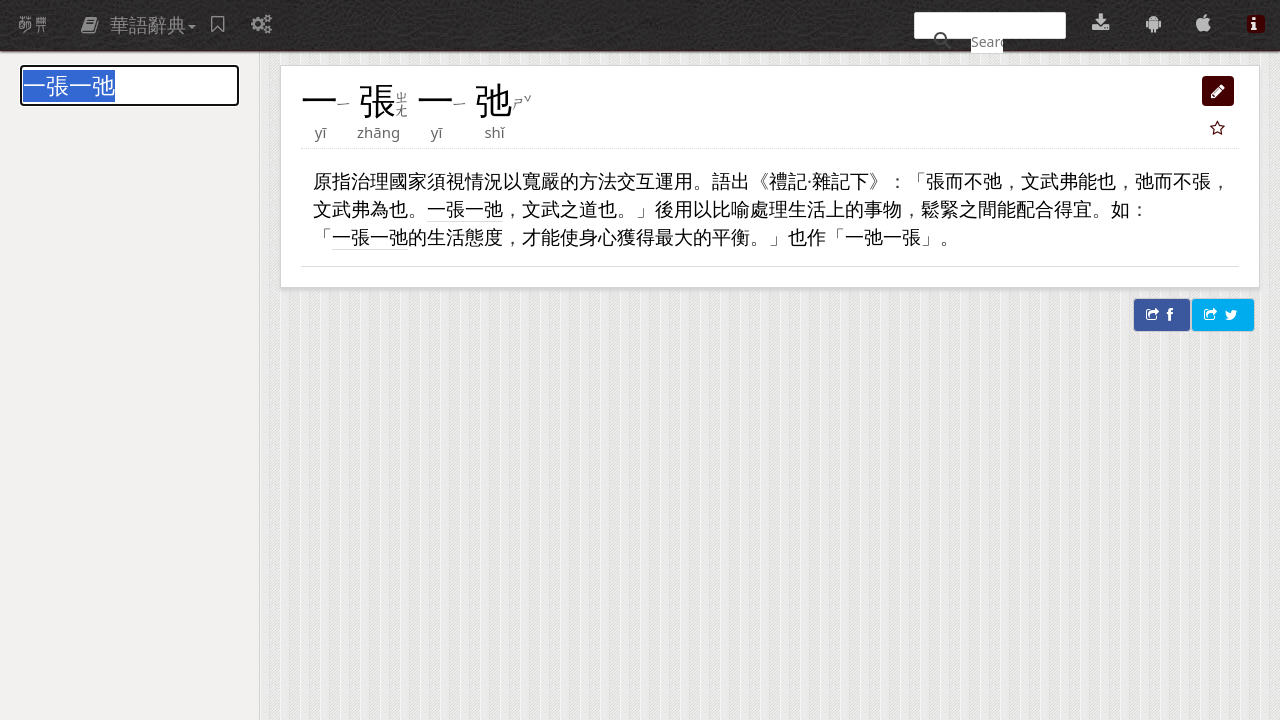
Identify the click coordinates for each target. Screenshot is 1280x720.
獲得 (636, 236)
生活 (807, 208)
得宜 (1073, 208)
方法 (598, 180)
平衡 (731, 236)
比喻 (731, 208)
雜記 (831, 180)
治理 (370, 180)
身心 (598, 236)
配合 (1035, 208)
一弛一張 (883, 236)
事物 (883, 208)
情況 (484, 180)
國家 (408, 180)
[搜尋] (987, 41)
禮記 (788, 180)
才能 (541, 236)
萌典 (33, 25)
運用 (674, 180)
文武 (1040, 180)
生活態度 (465, 236)
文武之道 (560, 208)
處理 (769, 208)
